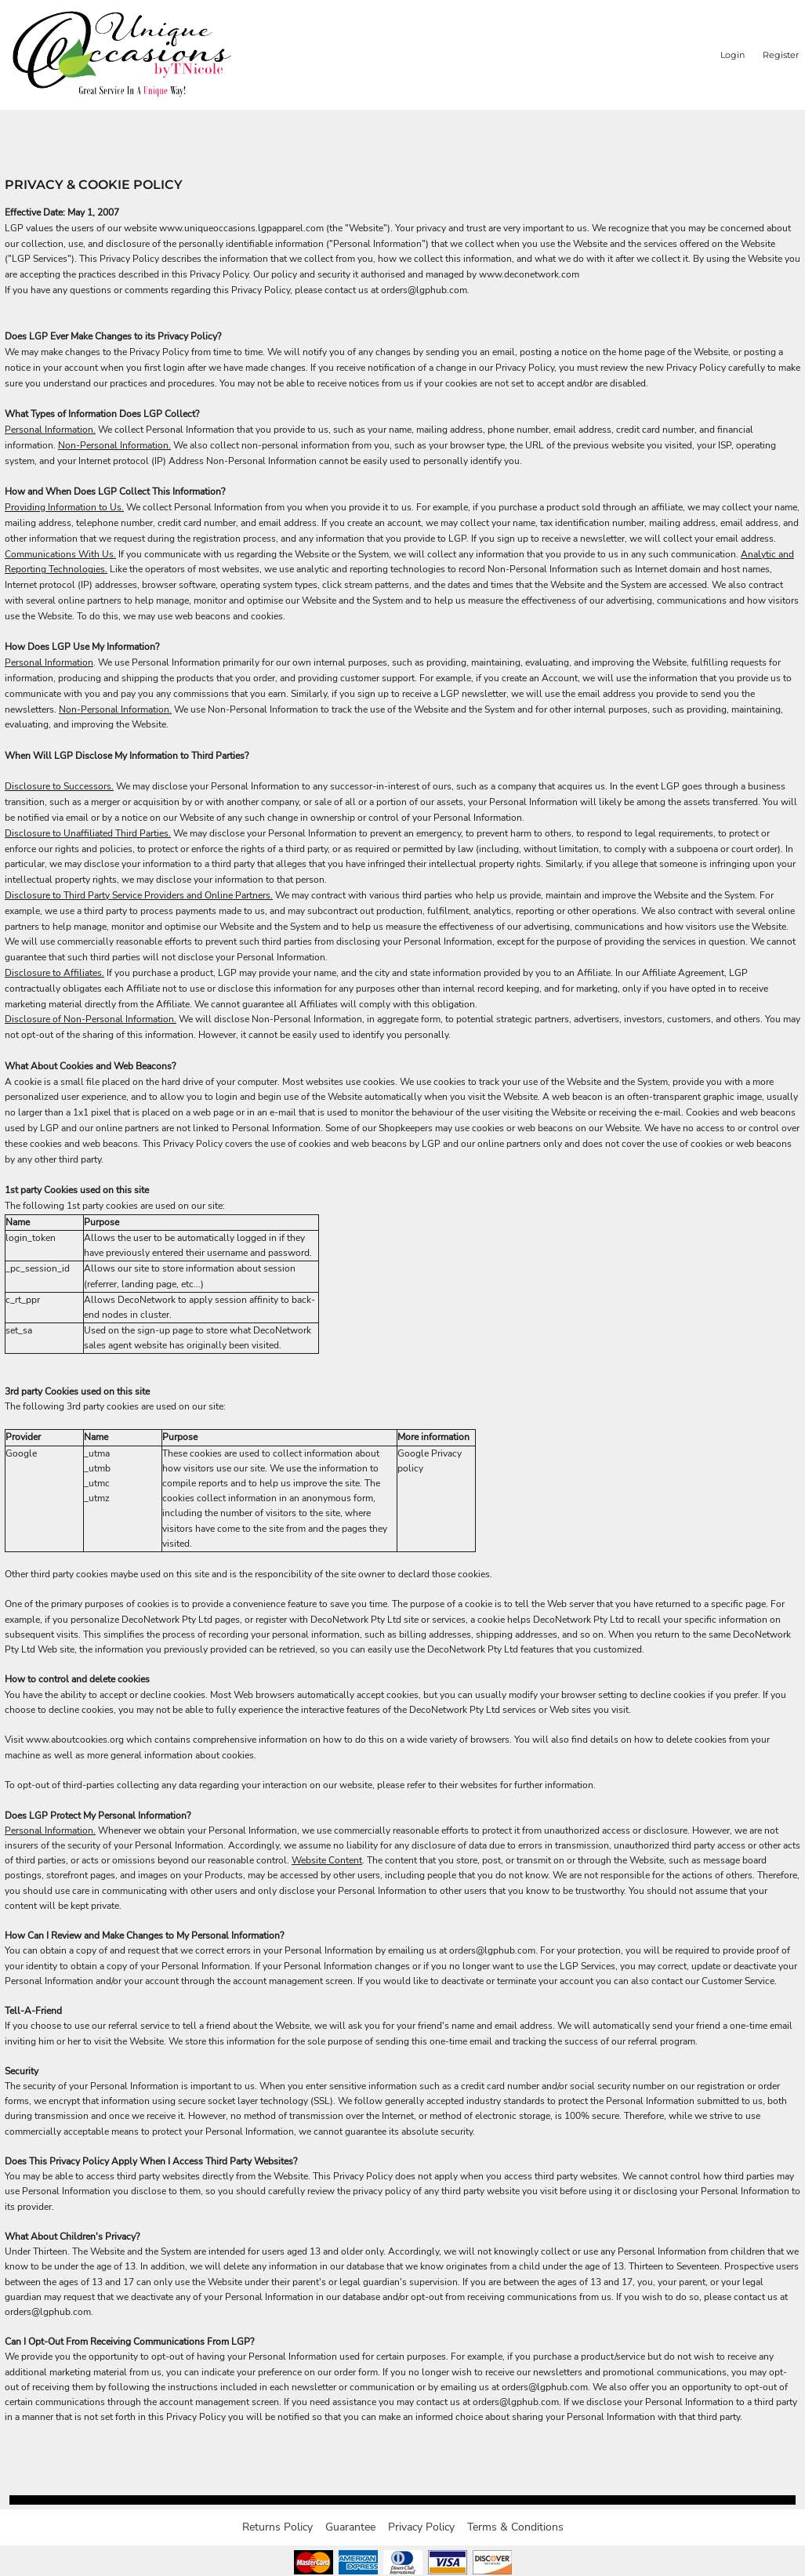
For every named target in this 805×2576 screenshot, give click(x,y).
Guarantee (350, 2527)
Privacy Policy (421, 2527)
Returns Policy (277, 2527)
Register (781, 54)
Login (732, 54)
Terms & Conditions (515, 2527)
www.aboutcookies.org (75, 1739)
